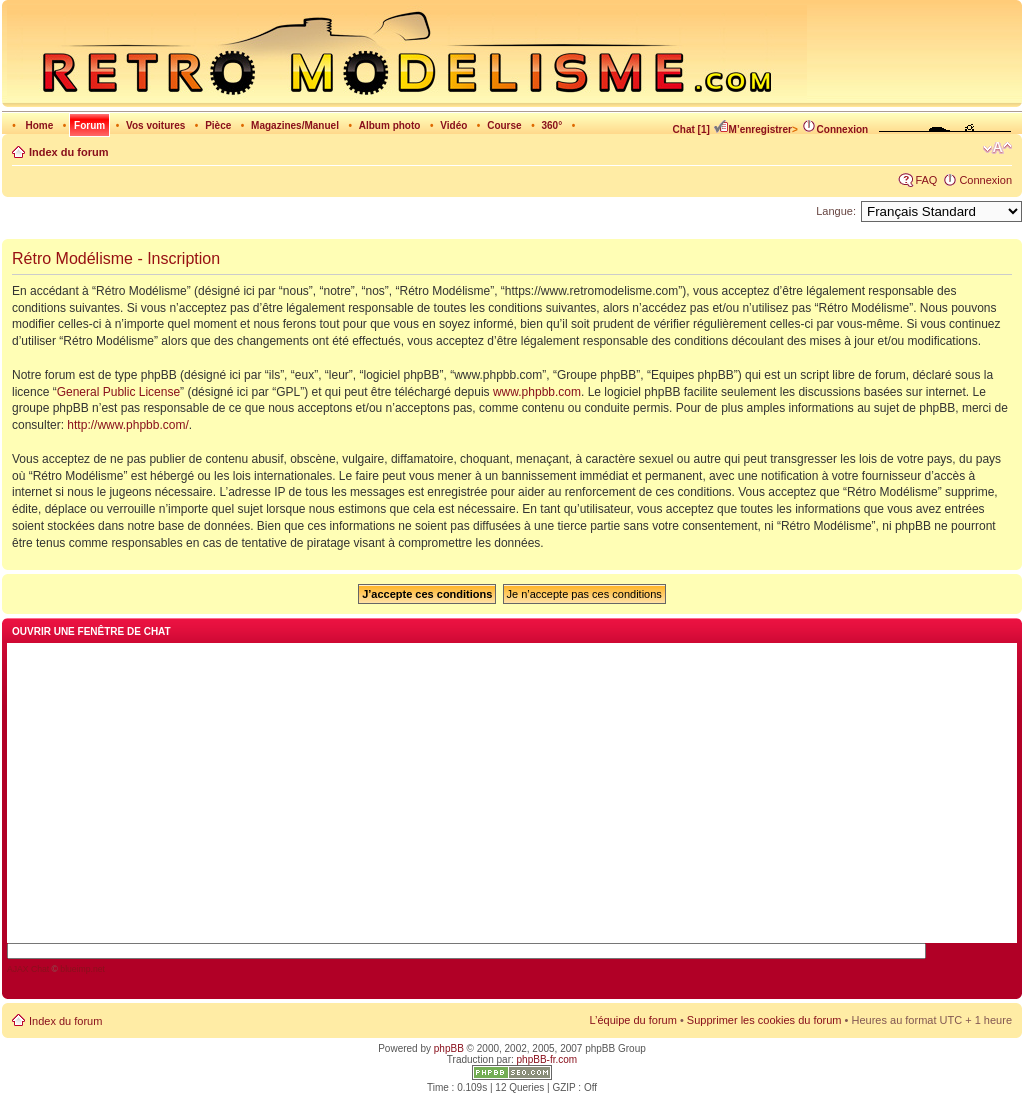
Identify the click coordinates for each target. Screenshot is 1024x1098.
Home (39, 125)
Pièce (218, 125)
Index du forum (68, 152)
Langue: (836, 211)
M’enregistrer (752, 129)
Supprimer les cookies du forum (764, 1020)
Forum (89, 125)
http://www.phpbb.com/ (127, 425)
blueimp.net (82, 969)
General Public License (118, 392)
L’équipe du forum (632, 1020)
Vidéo (453, 125)
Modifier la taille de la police (997, 148)
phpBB (449, 1048)
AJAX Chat (28, 969)
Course (504, 125)
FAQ (926, 180)
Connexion (835, 129)
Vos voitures (155, 125)
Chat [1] (691, 129)
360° (551, 125)
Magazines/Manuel (295, 125)
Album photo (390, 125)
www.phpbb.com (537, 392)
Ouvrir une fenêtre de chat (91, 631)
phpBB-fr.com (547, 1059)
